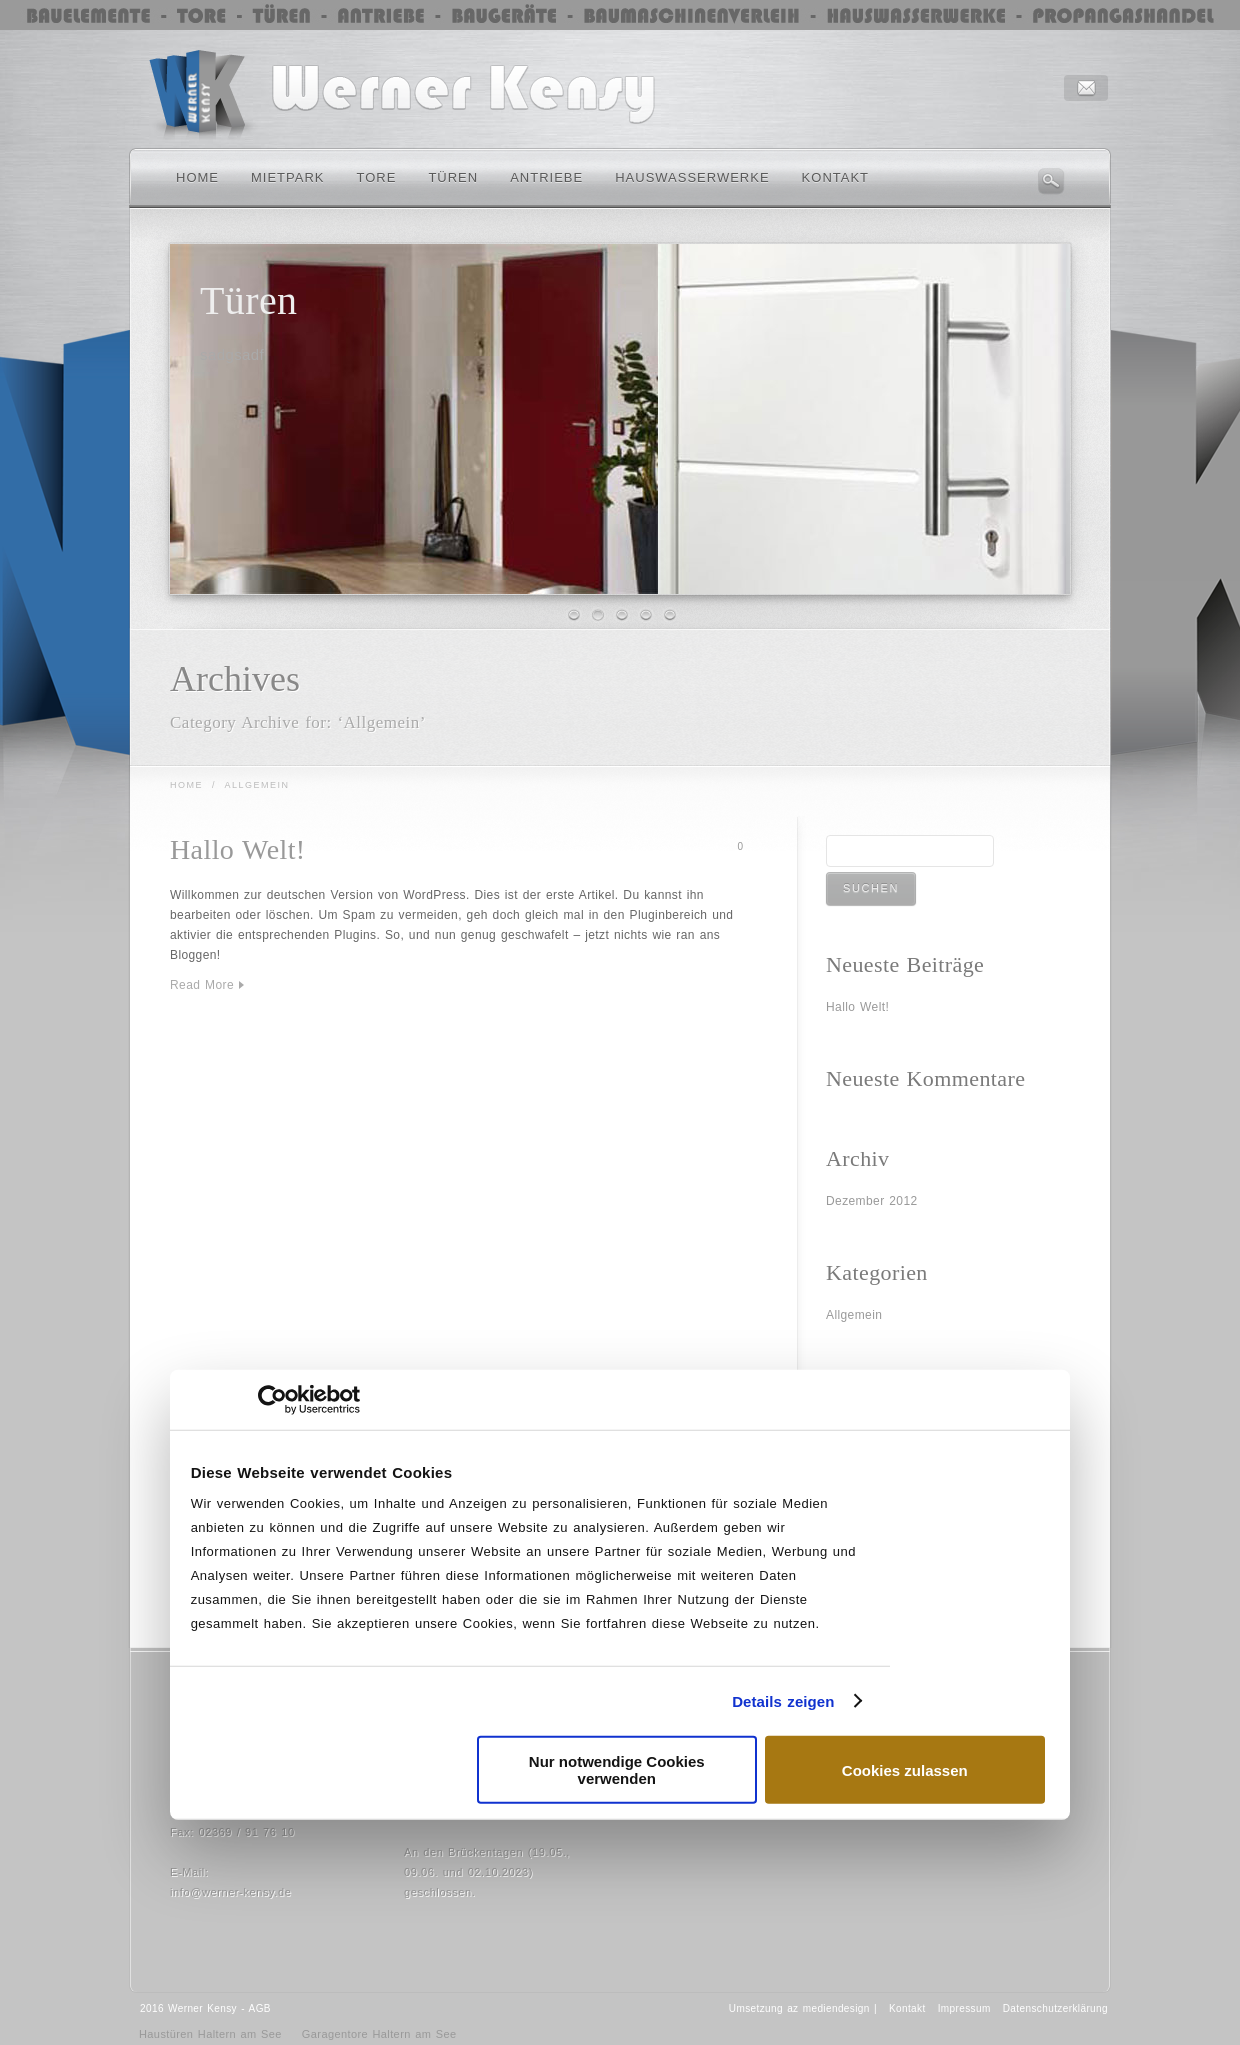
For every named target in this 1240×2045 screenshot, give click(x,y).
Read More (202, 985)
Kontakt (907, 2008)
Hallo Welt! (238, 849)
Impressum (964, 2008)
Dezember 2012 (872, 1201)
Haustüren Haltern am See (210, 2034)
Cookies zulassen (905, 1769)
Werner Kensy (202, 2008)
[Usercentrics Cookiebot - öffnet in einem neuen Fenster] (272, 1399)
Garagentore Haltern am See (379, 2034)
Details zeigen (783, 1700)
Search (1051, 181)
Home (186, 785)
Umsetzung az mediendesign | (803, 2008)
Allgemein (854, 1315)
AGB (260, 2008)
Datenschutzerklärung (1055, 2008)
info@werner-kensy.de (230, 1892)
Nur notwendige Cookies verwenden (617, 1770)
